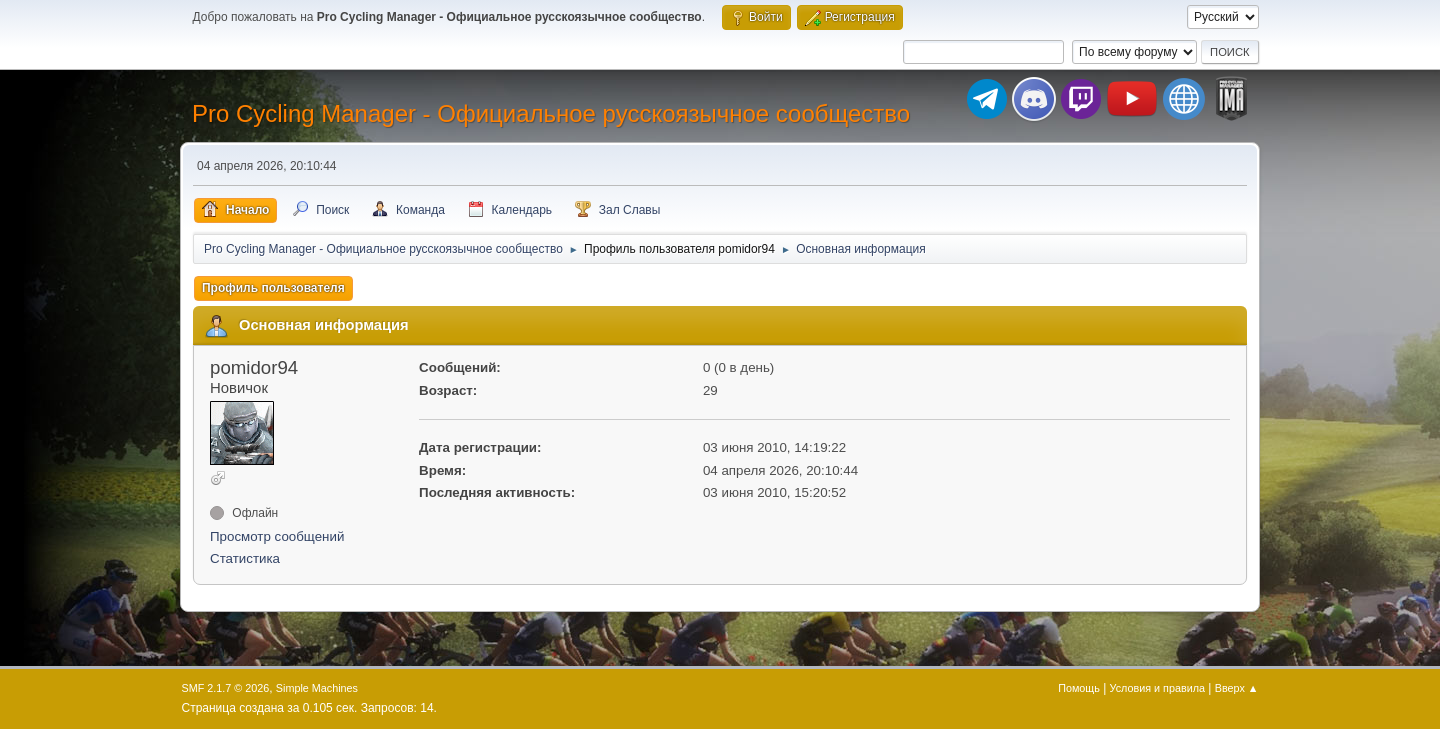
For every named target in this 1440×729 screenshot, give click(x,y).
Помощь (1079, 688)
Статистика (245, 558)
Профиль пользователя (273, 288)
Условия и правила (1157, 688)
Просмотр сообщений (277, 536)
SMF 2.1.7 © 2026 (226, 688)
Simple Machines (317, 688)
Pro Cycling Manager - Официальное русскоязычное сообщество (551, 113)
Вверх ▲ (1237, 688)
